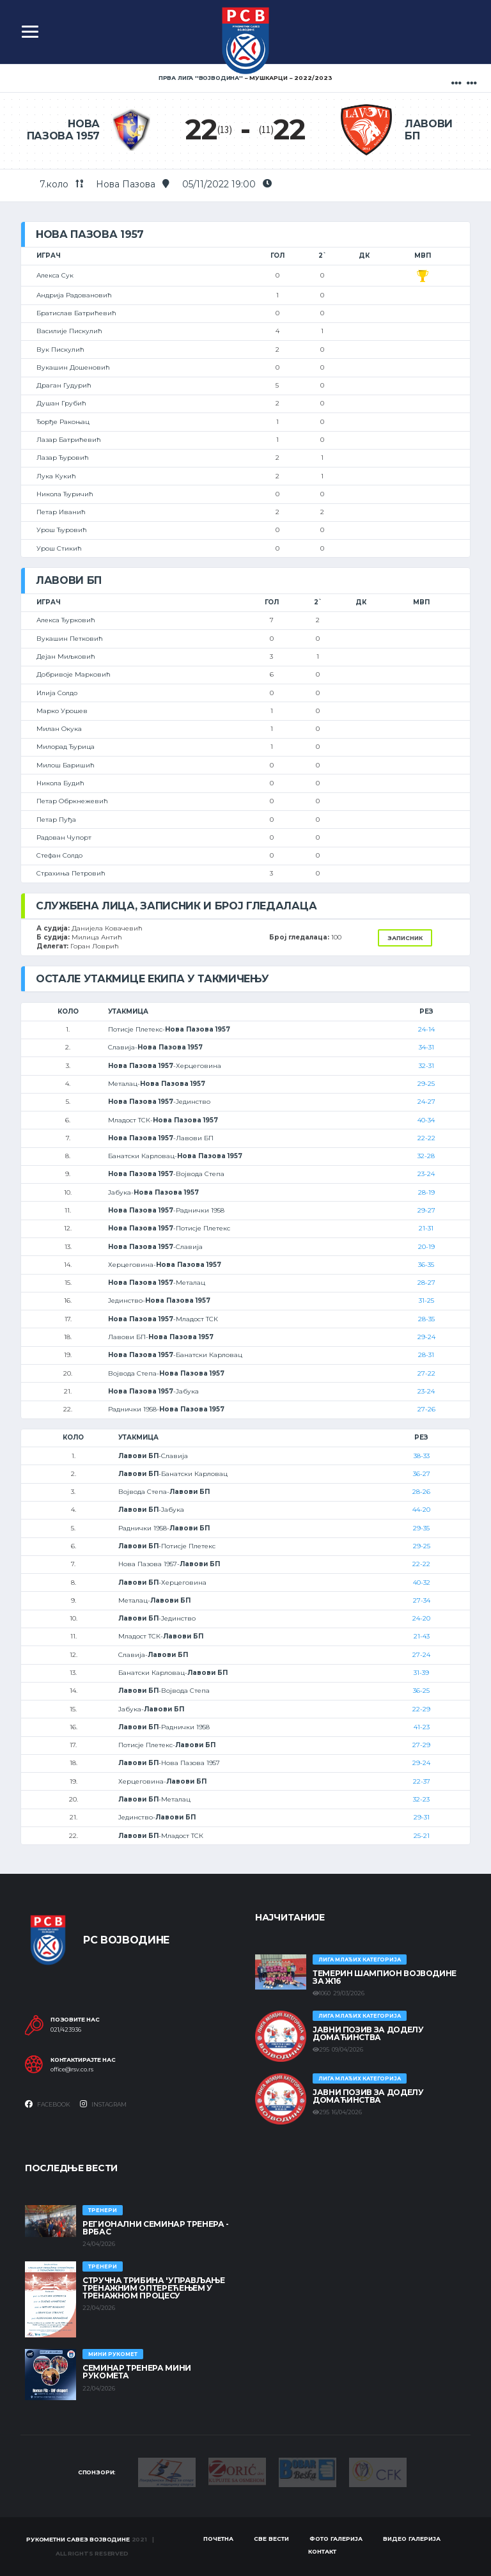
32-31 (426, 1066)
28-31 (426, 1355)
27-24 (421, 1655)
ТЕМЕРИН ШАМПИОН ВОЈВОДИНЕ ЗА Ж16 (384, 1977)
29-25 (426, 1084)
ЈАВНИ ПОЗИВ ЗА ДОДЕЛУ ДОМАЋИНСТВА (368, 2033)
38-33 (422, 1456)
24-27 (426, 1101)
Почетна (218, 2538)
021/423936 (66, 2030)
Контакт (322, 2551)
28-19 (426, 1192)
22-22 (426, 1138)
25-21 (422, 1836)
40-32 (421, 1582)
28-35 (426, 1319)
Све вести (271, 2538)
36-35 (426, 1265)
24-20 (421, 1618)
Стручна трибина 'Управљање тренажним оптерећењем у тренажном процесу (153, 2287)
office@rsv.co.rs (72, 2069)
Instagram (103, 2104)
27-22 (426, 1373)
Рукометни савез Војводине (78, 2539)
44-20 (421, 1509)
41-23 (422, 1727)
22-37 (421, 1781)
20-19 (426, 1247)
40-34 (426, 1120)
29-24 (426, 1337)
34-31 (426, 1047)
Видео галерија (411, 2538)
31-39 (421, 1673)
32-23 (421, 1799)
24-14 (426, 1029)
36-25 (421, 1690)
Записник (405, 937)
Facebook (47, 2104)
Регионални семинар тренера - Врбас (155, 2227)
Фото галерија (335, 2538)
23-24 (426, 1174)
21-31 (426, 1228)
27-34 (421, 1600)
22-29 (421, 1709)
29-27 (426, 1210)
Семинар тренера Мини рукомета (136, 2371)
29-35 (421, 1528)
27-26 (426, 1409)
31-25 (426, 1300)
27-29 (421, 1745)
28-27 (426, 1282)
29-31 (422, 1817)
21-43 (422, 1636)
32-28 (426, 1156)
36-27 (421, 1474)
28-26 (421, 1492)
